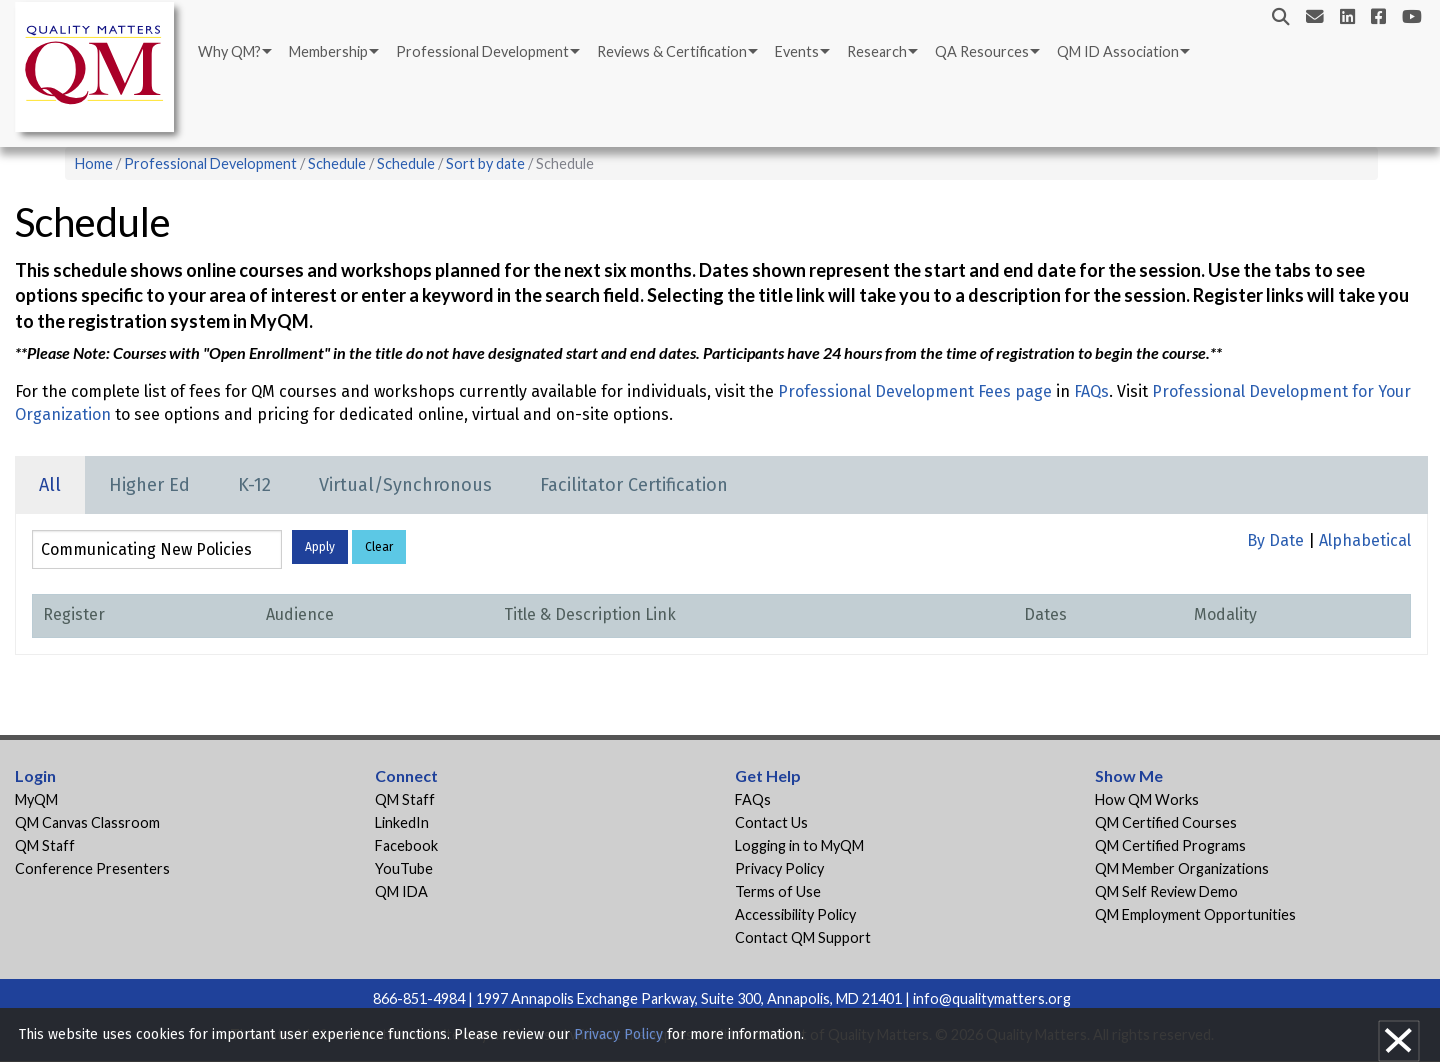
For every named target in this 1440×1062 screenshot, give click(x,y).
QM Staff (45, 845)
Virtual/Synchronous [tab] (405, 485)
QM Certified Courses (1166, 822)
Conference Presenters (92, 868)
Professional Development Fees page (915, 391)
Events (797, 51)
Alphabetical (1365, 540)
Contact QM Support (803, 937)
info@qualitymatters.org (992, 998)
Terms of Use (778, 891)
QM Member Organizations (1182, 868)
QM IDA (401, 891)
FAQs (1091, 391)
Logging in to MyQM (799, 845)
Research (877, 51)
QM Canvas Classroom (87, 822)
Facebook (406, 845)
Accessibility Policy (795, 914)
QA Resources (982, 51)
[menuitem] (233, 52)
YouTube (404, 868)
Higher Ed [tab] (149, 485)
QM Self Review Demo (1166, 891)
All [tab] (50, 485)
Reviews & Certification (672, 51)
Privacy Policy (779, 868)
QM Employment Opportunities (1195, 914)
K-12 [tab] (254, 485)
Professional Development (482, 51)
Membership (328, 51)
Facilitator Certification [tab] (634, 485)
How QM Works (1147, 799)
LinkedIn (402, 822)
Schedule (337, 163)
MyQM (36, 799)
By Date (1275, 540)
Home (94, 163)
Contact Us (771, 822)
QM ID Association (1118, 51)
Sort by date (485, 163)
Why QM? (229, 51)
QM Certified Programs (1170, 845)
